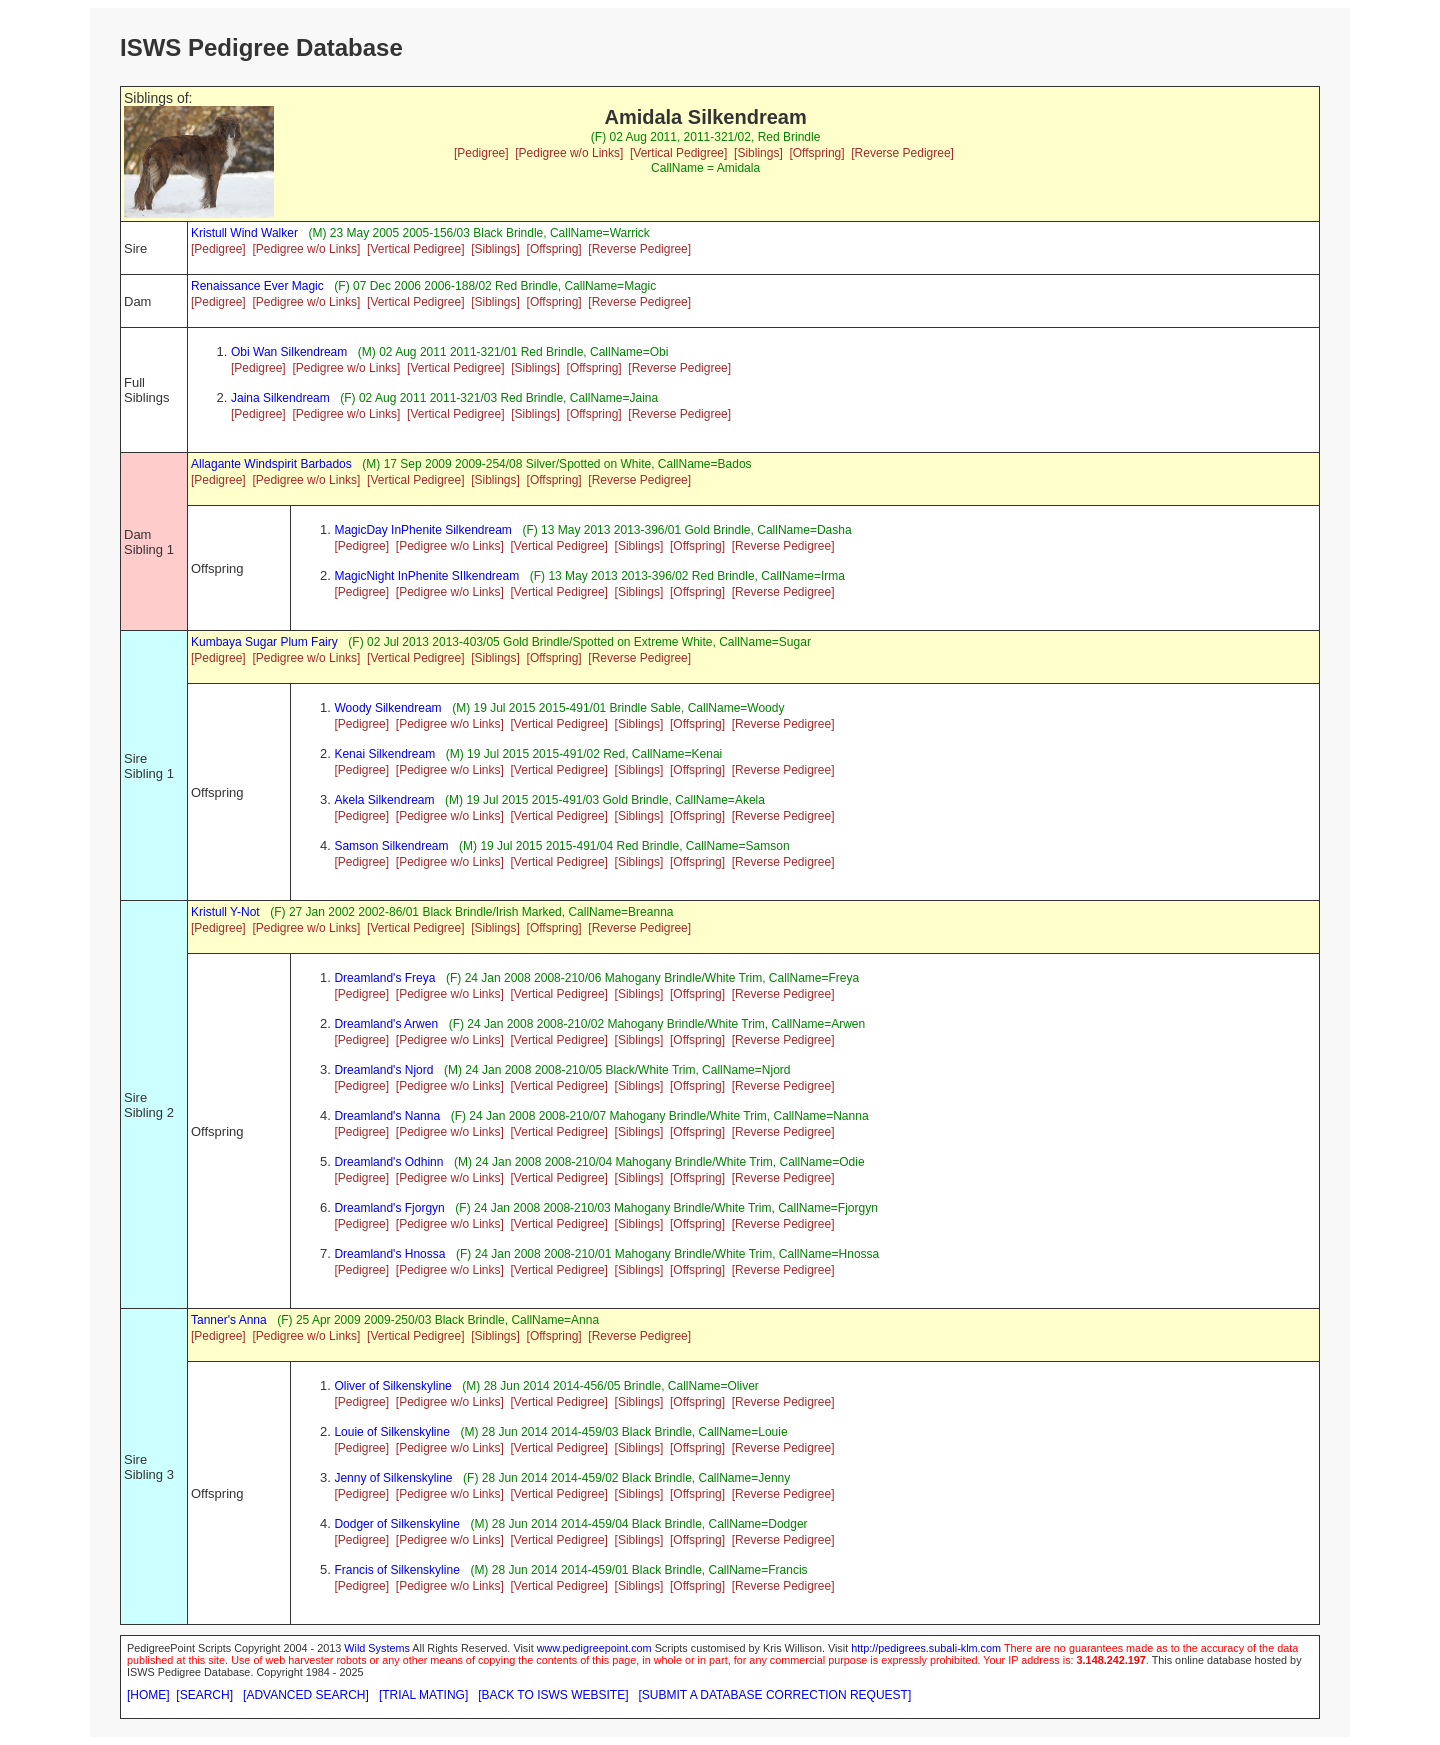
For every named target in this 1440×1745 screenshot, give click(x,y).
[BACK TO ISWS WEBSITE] (553, 1695)
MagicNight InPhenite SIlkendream (426, 576)
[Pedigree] (481, 153)
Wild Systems (377, 1648)
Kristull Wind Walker (244, 233)
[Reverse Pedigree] (902, 153)
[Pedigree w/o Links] (569, 153)
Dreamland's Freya (384, 978)
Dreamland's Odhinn (388, 1162)
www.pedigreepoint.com (594, 1648)
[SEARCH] (204, 1695)
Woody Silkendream (387, 708)
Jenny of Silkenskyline (393, 1478)
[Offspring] (816, 153)
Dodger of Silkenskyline (396, 1524)
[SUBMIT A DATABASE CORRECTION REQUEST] (775, 1695)
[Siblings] (758, 153)
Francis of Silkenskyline (396, 1570)
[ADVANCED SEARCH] (306, 1695)
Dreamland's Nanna (387, 1116)
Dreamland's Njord (383, 1070)
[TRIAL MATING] (423, 1695)
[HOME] (148, 1695)
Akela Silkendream (384, 800)
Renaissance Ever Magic (257, 286)
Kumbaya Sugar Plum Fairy (264, 642)
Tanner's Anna (229, 1320)
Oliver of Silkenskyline (392, 1386)
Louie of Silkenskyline (391, 1432)
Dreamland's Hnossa (389, 1254)
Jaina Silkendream (280, 398)
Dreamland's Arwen (386, 1024)
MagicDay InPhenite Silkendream (422, 530)
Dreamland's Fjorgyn (389, 1208)
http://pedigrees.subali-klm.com (926, 1648)
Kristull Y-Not (225, 912)
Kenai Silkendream (384, 754)
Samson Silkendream (391, 846)
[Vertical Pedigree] (678, 153)
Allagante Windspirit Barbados (271, 464)
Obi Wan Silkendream (289, 352)
